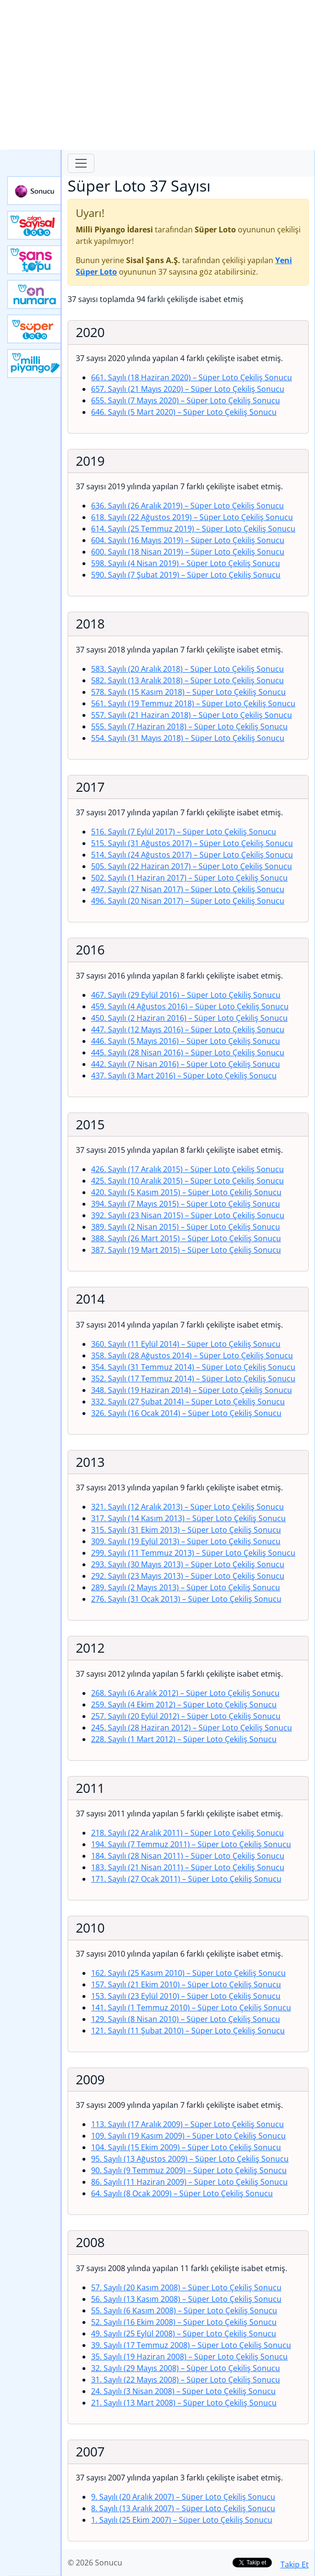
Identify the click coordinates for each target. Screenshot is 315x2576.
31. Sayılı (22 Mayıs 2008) (185, 2379)
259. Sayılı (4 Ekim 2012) (184, 1704)
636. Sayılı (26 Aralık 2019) (187, 505)
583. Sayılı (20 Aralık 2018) (187, 669)
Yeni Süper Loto (34, 328)
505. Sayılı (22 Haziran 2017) (191, 866)
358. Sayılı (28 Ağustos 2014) (192, 1355)
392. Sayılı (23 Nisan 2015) (187, 1215)
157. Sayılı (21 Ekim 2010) (186, 1984)
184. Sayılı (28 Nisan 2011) (187, 1855)
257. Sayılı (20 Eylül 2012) (185, 1716)
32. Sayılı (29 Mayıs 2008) (185, 2368)
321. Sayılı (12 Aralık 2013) (187, 1506)
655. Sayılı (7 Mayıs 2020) (185, 400)
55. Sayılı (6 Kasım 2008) (184, 2310)
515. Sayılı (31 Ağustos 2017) (192, 843)
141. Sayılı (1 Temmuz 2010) (191, 2007)
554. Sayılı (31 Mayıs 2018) (187, 738)
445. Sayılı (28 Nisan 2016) (187, 1052)
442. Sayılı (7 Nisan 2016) (185, 1064)
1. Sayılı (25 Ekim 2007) (181, 2520)
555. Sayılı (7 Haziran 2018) (189, 726)
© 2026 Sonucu (95, 2562)
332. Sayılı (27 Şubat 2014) (188, 1401)
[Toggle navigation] (81, 163)
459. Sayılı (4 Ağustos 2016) (190, 1006)
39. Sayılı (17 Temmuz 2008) (191, 2345)
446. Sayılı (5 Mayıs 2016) (185, 1041)
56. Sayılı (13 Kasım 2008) (186, 2299)
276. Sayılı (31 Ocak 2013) (186, 1599)
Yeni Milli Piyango (34, 363)
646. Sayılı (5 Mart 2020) (184, 412)
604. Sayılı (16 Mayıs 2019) (187, 540)
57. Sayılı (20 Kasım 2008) (186, 2287)
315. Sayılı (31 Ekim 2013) (186, 1529)
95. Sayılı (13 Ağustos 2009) (190, 2158)
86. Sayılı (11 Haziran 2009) (189, 2182)
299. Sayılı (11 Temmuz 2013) (193, 1553)
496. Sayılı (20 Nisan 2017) (187, 900)
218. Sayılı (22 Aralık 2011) (187, 1832)
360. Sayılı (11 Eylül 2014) (185, 1344)
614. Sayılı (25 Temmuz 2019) (193, 528)
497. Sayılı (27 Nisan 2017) (187, 889)
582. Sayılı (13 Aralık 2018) (187, 680)
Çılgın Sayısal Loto (34, 225)
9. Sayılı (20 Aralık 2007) (183, 2496)
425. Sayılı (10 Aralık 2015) (187, 1180)
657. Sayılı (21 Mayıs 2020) (187, 389)
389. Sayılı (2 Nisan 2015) (185, 1226)
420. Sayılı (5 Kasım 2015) (186, 1192)
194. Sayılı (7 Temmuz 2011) (191, 1844)
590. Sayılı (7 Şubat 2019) (185, 574)
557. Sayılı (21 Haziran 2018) (191, 715)
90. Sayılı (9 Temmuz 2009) (189, 2170)
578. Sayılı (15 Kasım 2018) (188, 692)
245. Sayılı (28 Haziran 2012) (191, 1727)
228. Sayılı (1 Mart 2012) (184, 1739)
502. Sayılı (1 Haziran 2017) (189, 877)
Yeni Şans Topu (34, 259)
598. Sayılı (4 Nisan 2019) (185, 563)
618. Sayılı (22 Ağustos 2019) (192, 517)
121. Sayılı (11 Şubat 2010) (188, 2030)
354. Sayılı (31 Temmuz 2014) (193, 1367)
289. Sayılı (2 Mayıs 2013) (185, 1587)
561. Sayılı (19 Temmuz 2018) (193, 703)
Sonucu (34, 190)
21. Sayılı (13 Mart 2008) (184, 2402)
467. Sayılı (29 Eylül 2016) (185, 995)
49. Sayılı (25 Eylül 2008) (183, 2333)
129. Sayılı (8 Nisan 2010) (185, 2019)
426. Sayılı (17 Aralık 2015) (187, 1169)
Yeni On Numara (34, 294)
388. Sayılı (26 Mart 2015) (186, 1238)
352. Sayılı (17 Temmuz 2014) (193, 1378)
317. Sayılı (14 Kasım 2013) (188, 1518)
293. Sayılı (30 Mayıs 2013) (187, 1564)
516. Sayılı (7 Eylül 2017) (183, 831)
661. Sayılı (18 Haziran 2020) (191, 377)
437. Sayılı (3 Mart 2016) (184, 1075)
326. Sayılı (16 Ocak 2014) (186, 1413)
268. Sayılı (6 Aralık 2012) (185, 1693)
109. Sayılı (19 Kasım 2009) (188, 2135)
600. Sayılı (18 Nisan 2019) (187, 551)
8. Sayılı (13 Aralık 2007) (183, 2508)
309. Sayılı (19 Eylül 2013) (185, 1541)
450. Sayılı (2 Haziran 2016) (189, 1018)
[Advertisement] (157, 75)
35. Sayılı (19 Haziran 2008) (189, 2356)
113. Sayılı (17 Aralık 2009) (187, 2124)
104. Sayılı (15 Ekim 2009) (186, 2147)
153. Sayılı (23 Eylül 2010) (185, 1996)
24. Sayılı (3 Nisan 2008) (183, 2391)
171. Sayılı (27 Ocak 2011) (186, 1879)
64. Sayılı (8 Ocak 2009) (182, 2193)
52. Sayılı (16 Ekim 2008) (184, 2322)
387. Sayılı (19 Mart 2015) (186, 1250)
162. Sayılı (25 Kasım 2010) (188, 1973)
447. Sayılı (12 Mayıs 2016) (187, 1029)
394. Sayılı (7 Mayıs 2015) (185, 1203)
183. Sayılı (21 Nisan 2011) (187, 1867)
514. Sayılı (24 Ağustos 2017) (192, 854)
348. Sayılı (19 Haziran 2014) (191, 1390)
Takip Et (294, 2564)
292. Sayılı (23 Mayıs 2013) (187, 1576)
